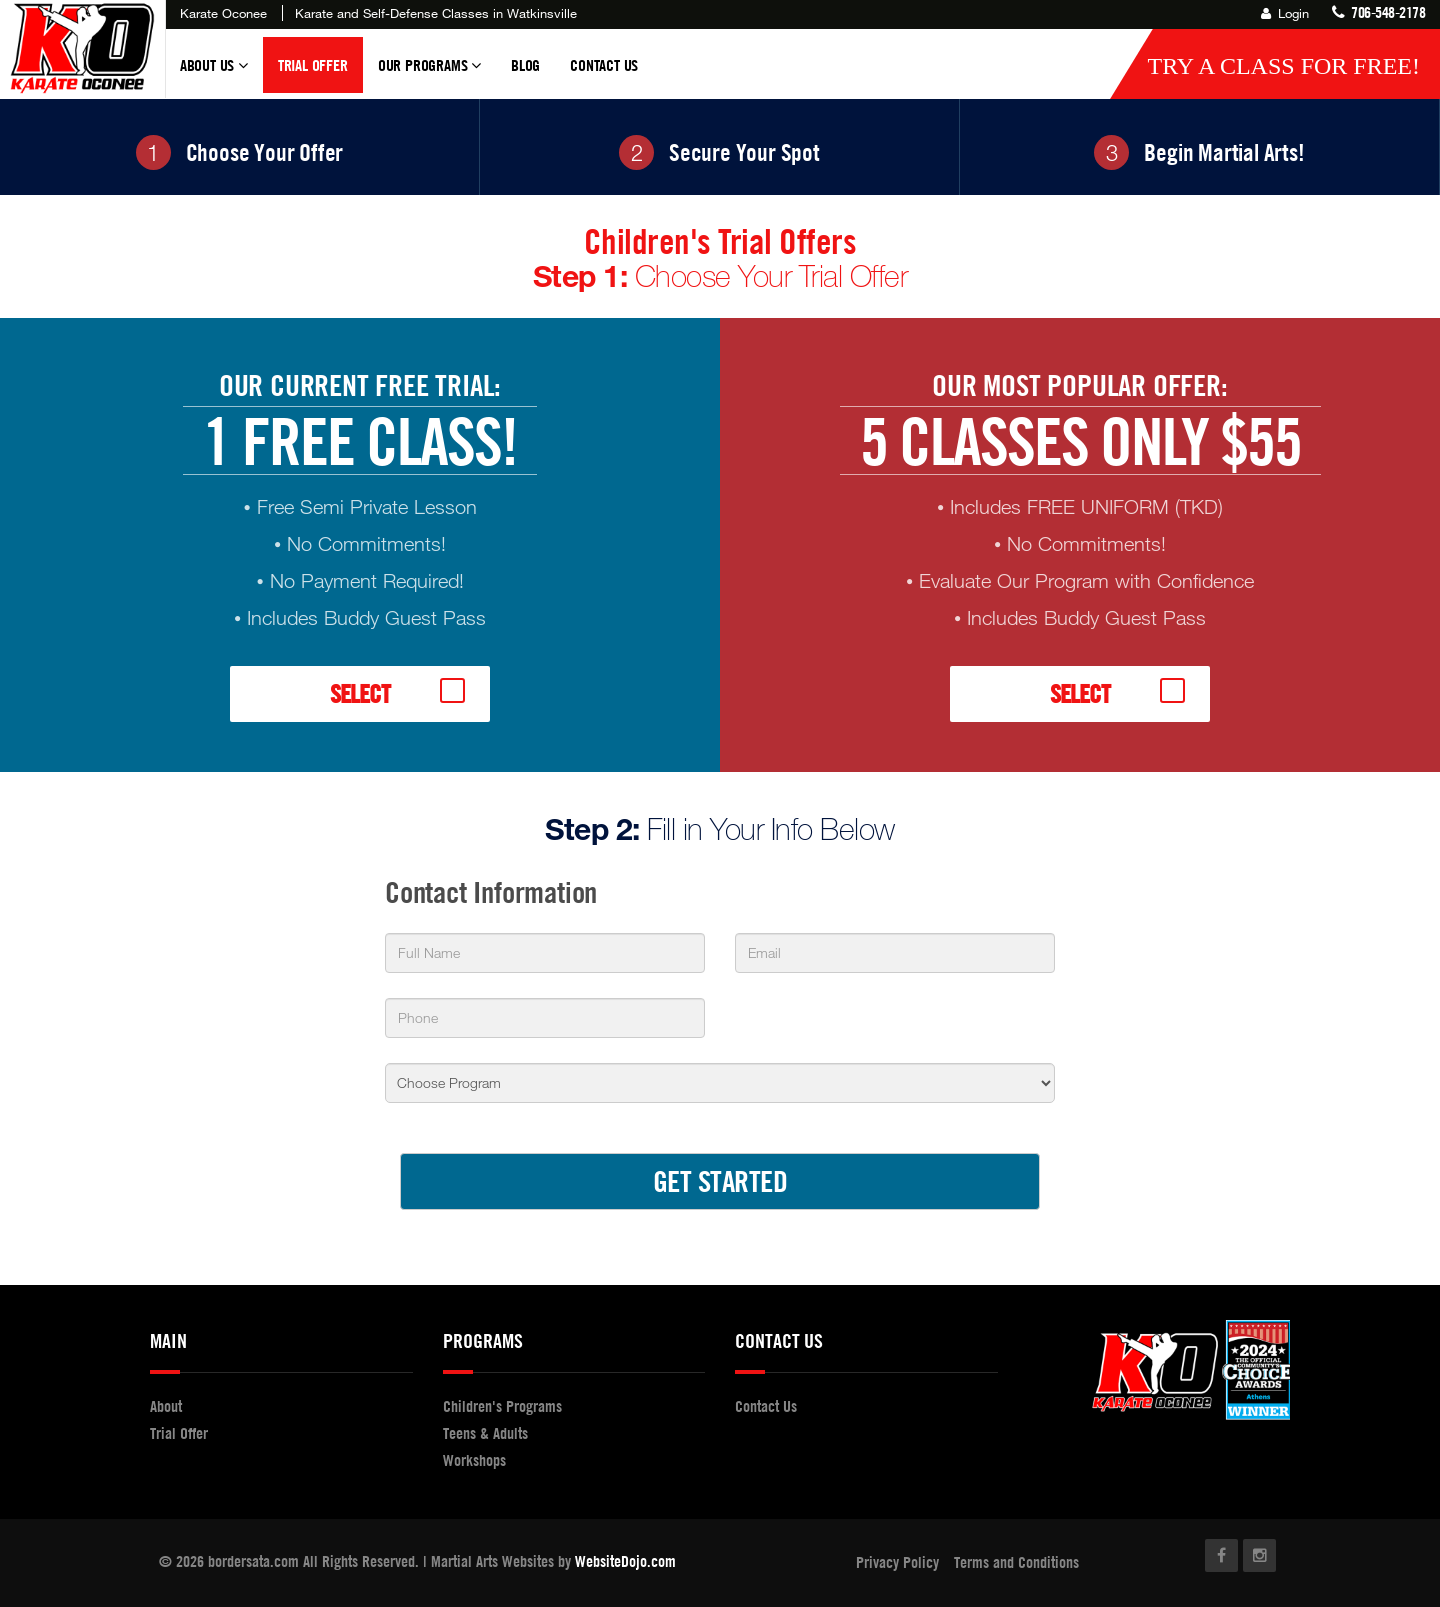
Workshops (474, 1460)
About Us (214, 74)
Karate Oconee (223, 13)
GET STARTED (720, 1180)
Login (1285, 13)
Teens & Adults (485, 1433)
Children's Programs (502, 1406)
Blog (525, 65)
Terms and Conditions (1016, 1562)
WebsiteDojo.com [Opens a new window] (625, 1561)
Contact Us (604, 65)
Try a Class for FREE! (1283, 66)
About (166, 1406)
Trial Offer (313, 65)
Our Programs (429, 74)
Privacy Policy (897, 1562)
